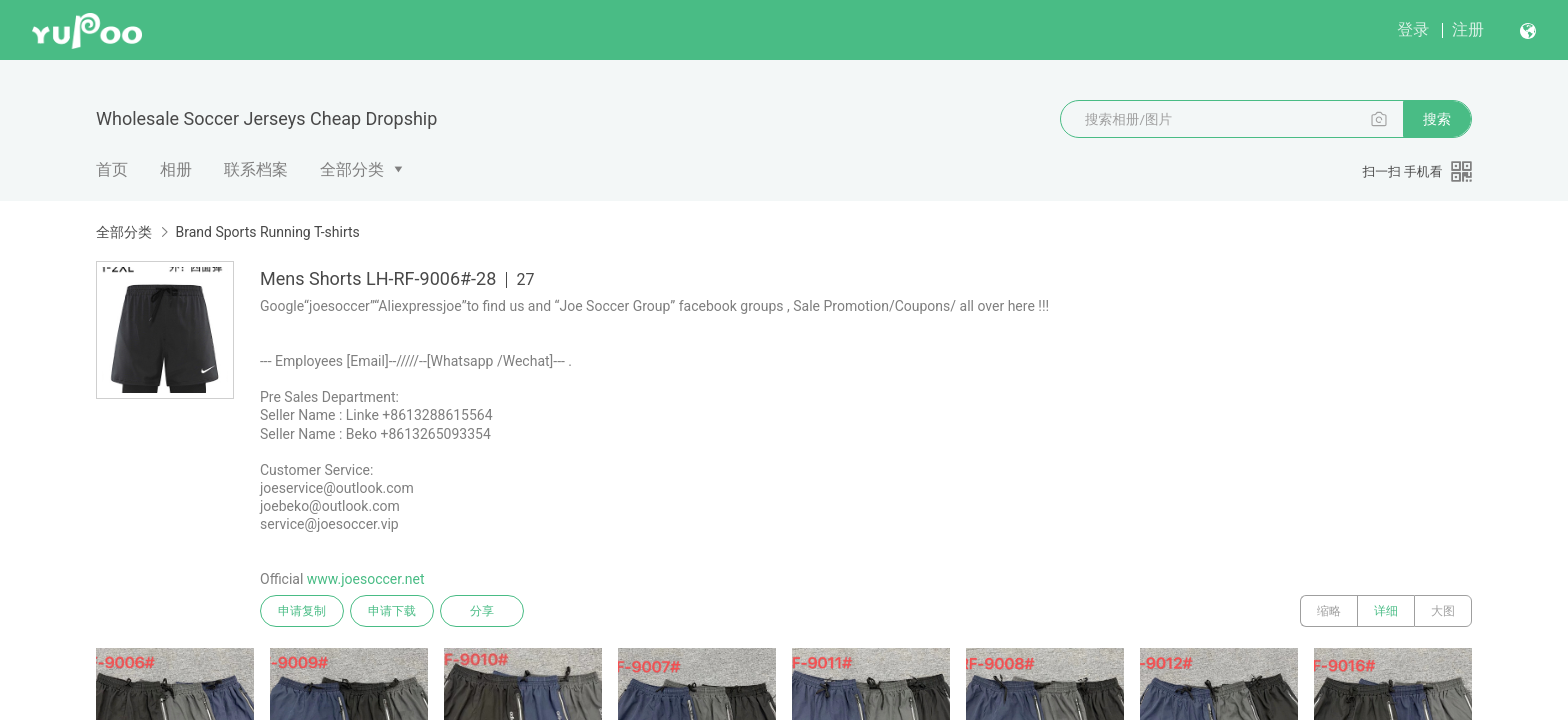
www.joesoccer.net (366, 579)
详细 (1386, 611)
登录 (1413, 29)
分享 (482, 611)
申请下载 (392, 611)
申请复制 (302, 611)
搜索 (1437, 119)
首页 (112, 169)
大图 (1443, 611)
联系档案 (256, 169)
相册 (176, 169)
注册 (1468, 29)
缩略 (1329, 611)
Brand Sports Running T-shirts (267, 232)
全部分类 (352, 169)
